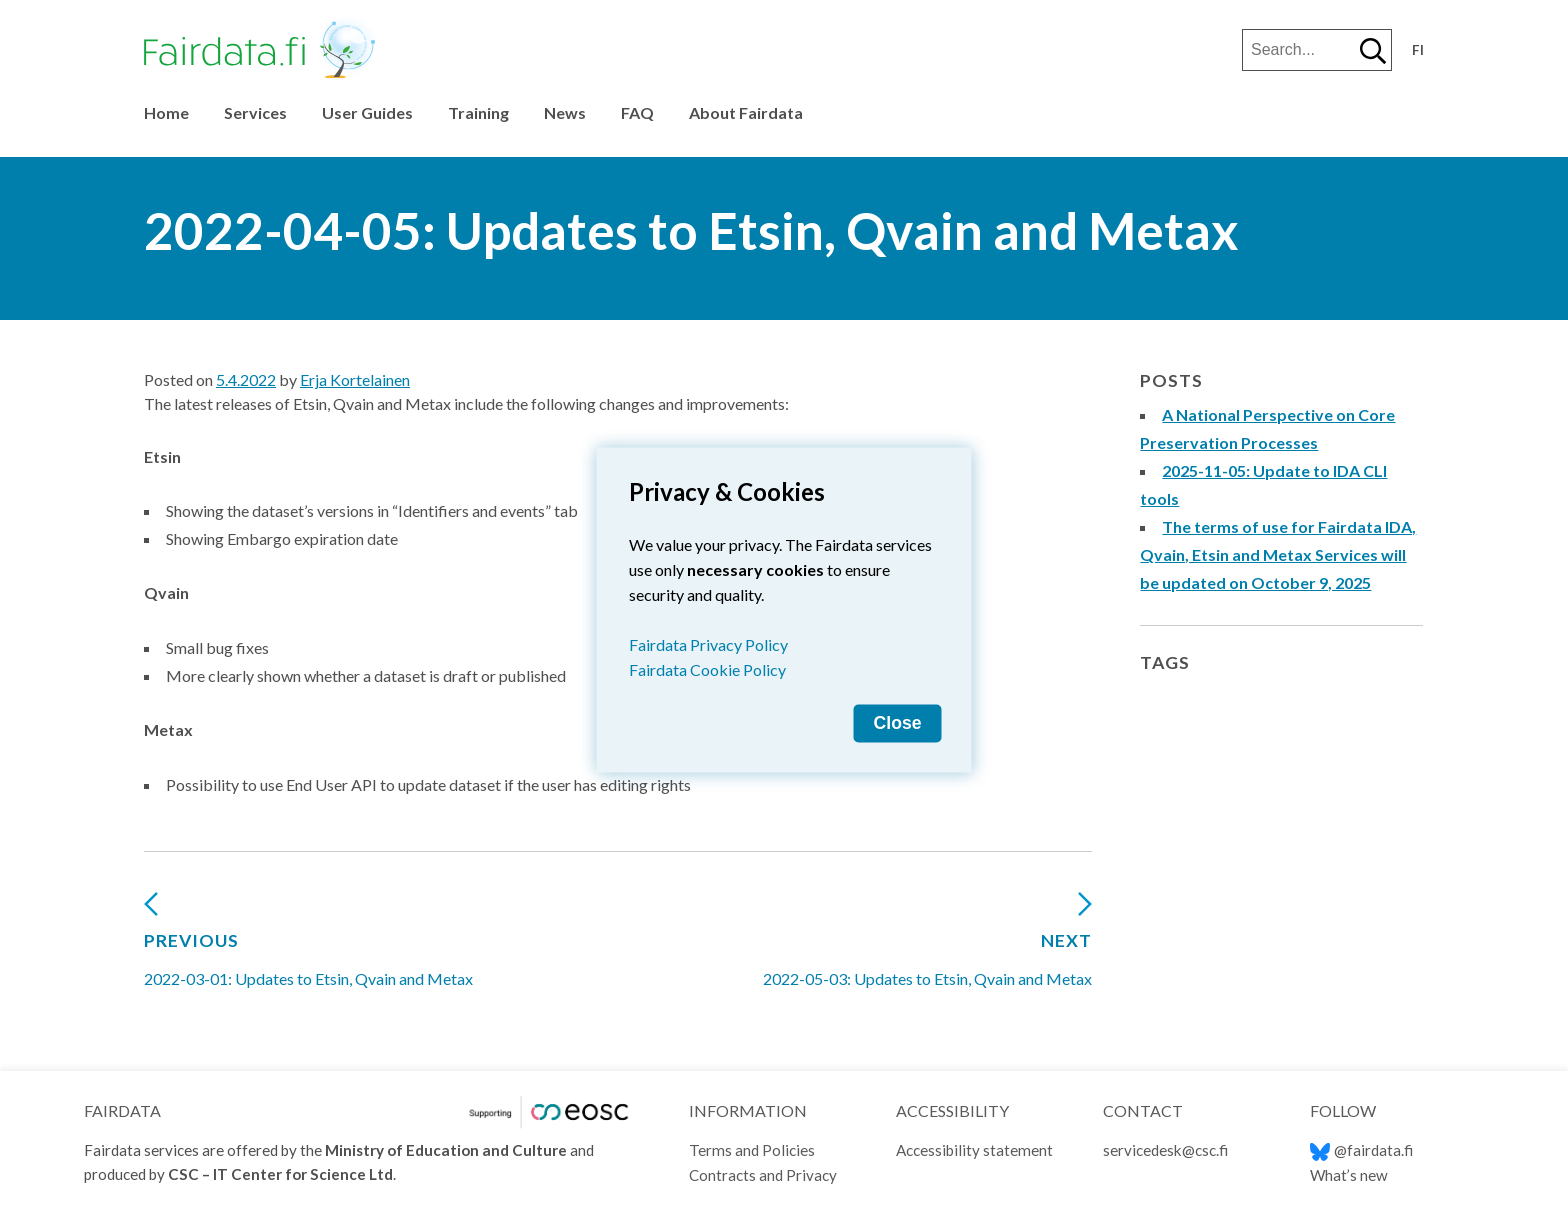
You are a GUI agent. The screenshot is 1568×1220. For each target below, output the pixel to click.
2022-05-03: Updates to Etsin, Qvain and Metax (927, 947)
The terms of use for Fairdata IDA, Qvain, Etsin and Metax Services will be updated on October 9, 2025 (1278, 554)
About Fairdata (746, 112)
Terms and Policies (752, 1150)
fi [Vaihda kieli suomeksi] (1418, 50)
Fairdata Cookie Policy (707, 669)
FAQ (637, 112)
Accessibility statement (974, 1150)
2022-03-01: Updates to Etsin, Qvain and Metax (308, 947)
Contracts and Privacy (763, 1175)
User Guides (367, 112)
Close (898, 723)
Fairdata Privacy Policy (708, 644)
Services (255, 112)
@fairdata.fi (1361, 1150)
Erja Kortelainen (355, 379)
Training (478, 112)
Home (166, 112)
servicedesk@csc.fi (1165, 1150)
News (565, 112)
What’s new (1349, 1175)
